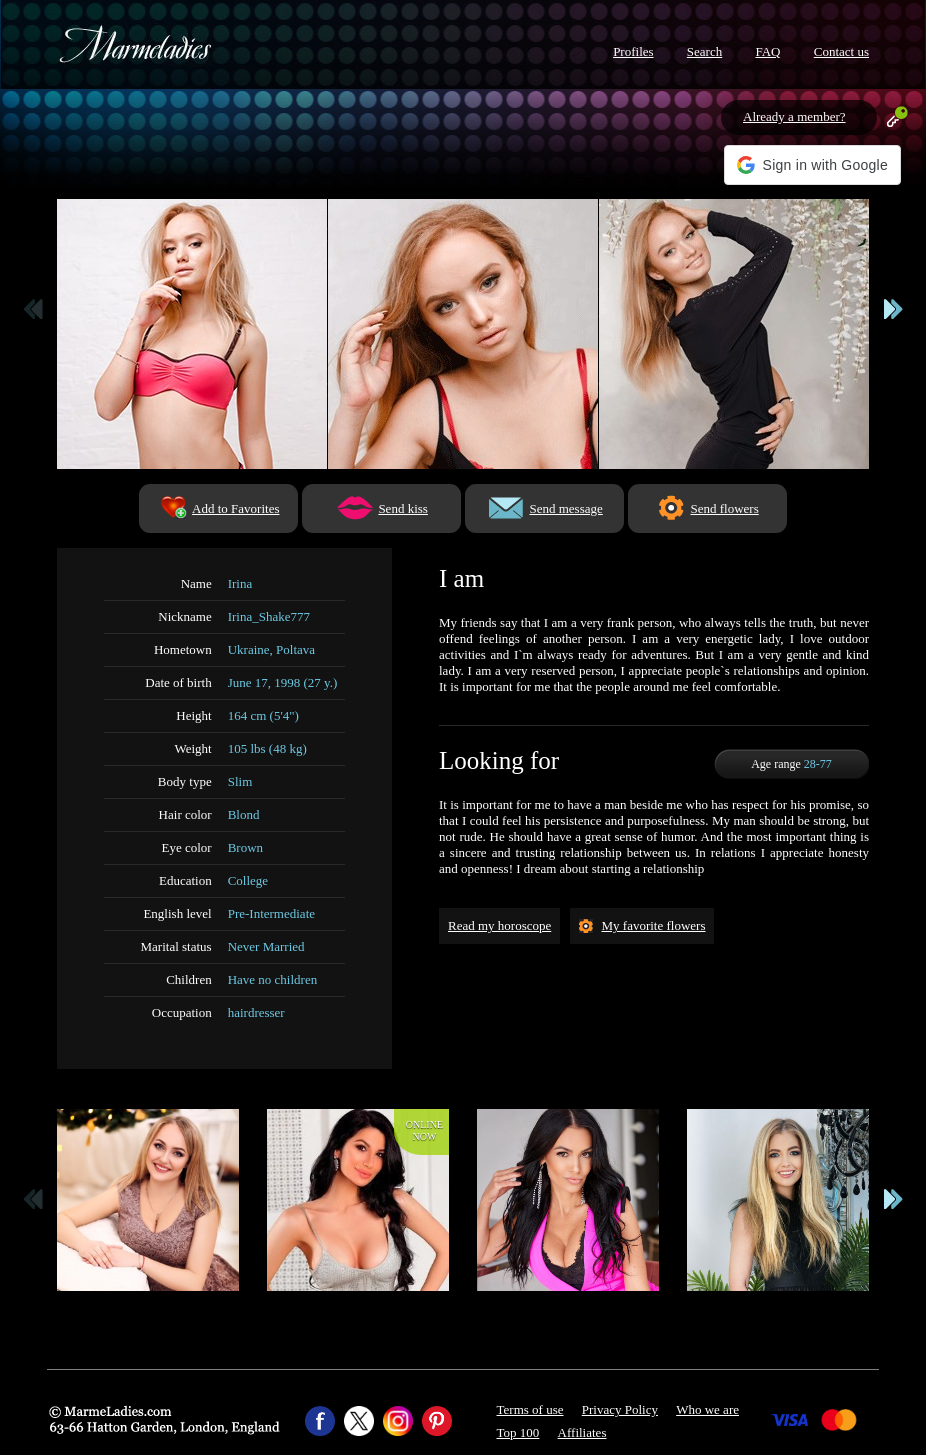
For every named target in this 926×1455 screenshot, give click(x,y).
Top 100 (518, 1432)
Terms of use (530, 1409)
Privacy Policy (620, 1409)
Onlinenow (424, 1130)
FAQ (767, 51)
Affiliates (582, 1432)
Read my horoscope (499, 925)
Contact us (841, 51)
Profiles (633, 51)
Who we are (707, 1409)
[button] (812, 165)
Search (704, 51)
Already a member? (794, 116)
